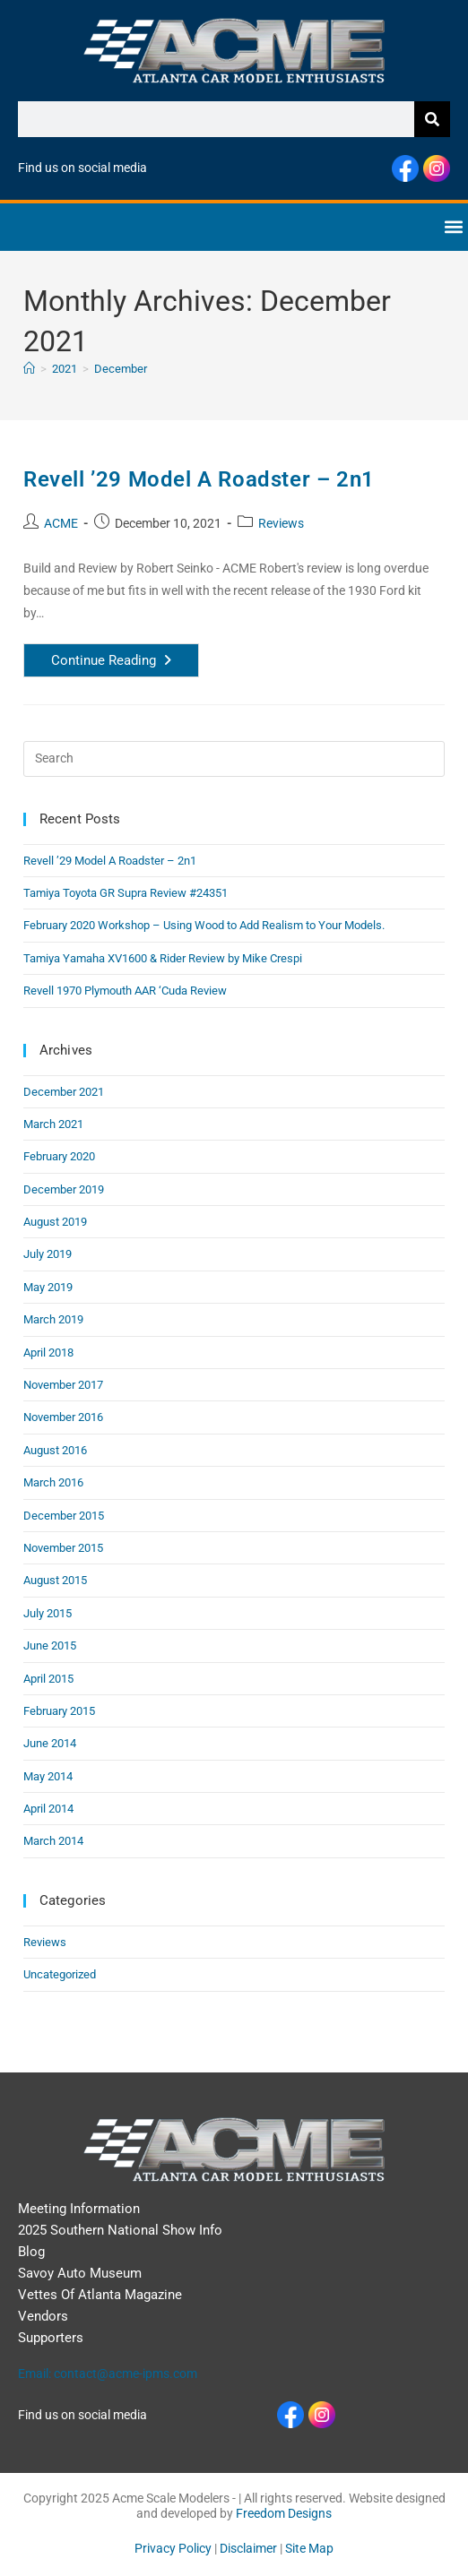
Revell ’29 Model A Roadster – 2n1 (199, 479)
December (120, 368)
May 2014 (48, 1776)
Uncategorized (59, 1974)
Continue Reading (125, 655)
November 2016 (63, 1417)
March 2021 (53, 1124)
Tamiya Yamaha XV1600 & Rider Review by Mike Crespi (162, 958)
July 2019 (47, 1254)
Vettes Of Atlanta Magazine (100, 2295)
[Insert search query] (234, 759)
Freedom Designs (284, 2513)
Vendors (43, 2316)
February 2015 (59, 1711)
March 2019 (53, 1319)
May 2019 (48, 1287)
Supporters (50, 2338)
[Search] (432, 119)
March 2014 (53, 1841)
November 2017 (63, 1384)
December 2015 (63, 1515)
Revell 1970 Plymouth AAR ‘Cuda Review (125, 990)
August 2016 (55, 1450)
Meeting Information (79, 2209)
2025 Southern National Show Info (120, 2230)
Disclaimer (248, 2548)
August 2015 (55, 1580)
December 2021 (63, 1091)
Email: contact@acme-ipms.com (107, 2373)
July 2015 (47, 1613)
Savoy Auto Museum (80, 2273)
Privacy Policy (173, 2548)
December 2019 (63, 1189)
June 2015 (49, 1645)
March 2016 (53, 1482)
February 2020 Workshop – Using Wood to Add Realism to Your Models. (204, 925)
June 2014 (49, 1743)
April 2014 (48, 1808)
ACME (61, 523)
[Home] (29, 368)
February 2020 (59, 1156)
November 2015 (63, 1548)
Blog (31, 2252)
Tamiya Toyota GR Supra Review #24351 (125, 893)
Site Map (309, 2548)
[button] (453, 227)
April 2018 (48, 1352)
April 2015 (48, 1678)
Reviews (281, 523)
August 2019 (55, 1221)
